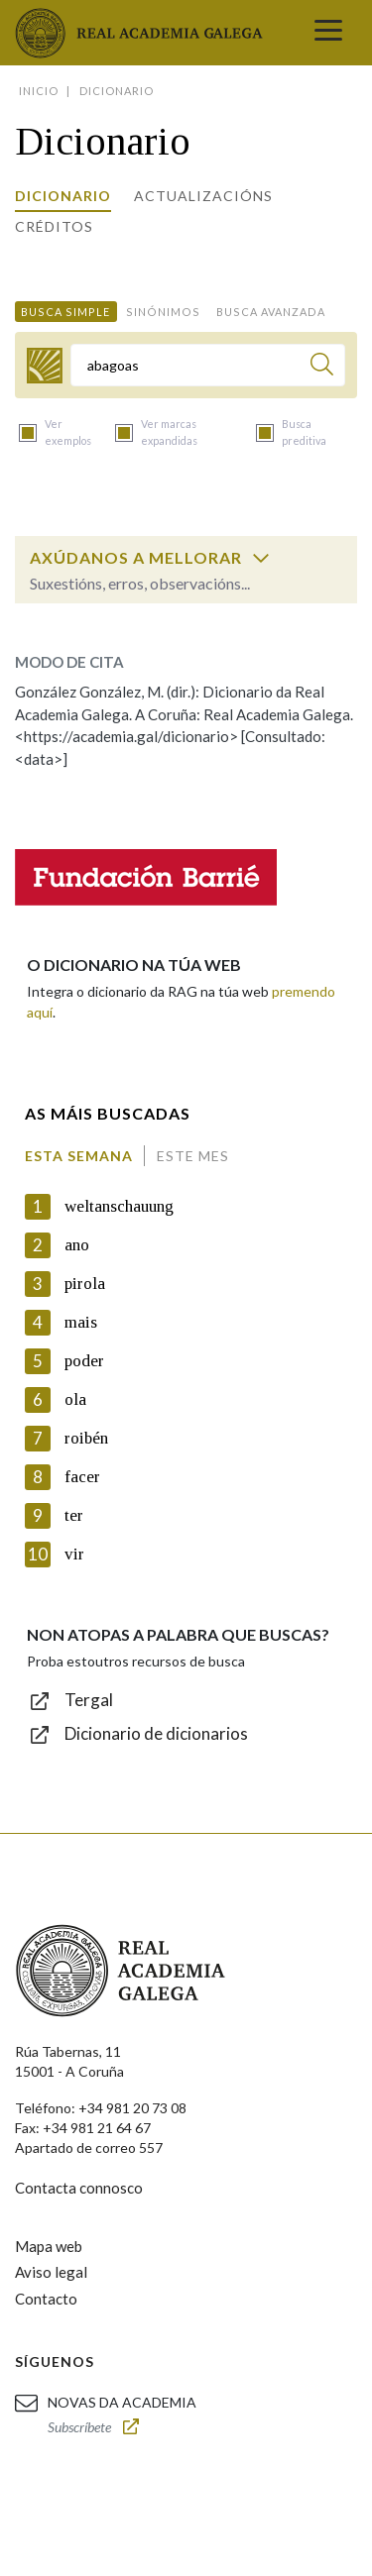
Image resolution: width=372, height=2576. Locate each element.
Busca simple (65, 311)
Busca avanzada (270, 311)
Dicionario (63, 195)
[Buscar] (321, 367)
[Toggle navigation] (328, 32)
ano (76, 1244)
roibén (86, 1438)
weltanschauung (119, 1206)
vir (74, 1554)
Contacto (46, 2299)
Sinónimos (163, 311)
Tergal (88, 1699)
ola (75, 1399)
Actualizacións (203, 195)
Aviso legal (51, 2272)
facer (82, 1476)
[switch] (261, 558)
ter (73, 1515)
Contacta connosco (79, 2188)
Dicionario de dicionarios (156, 1733)
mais (80, 1322)
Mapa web (48, 2246)
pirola (84, 1283)
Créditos (54, 226)
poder (84, 1360)
